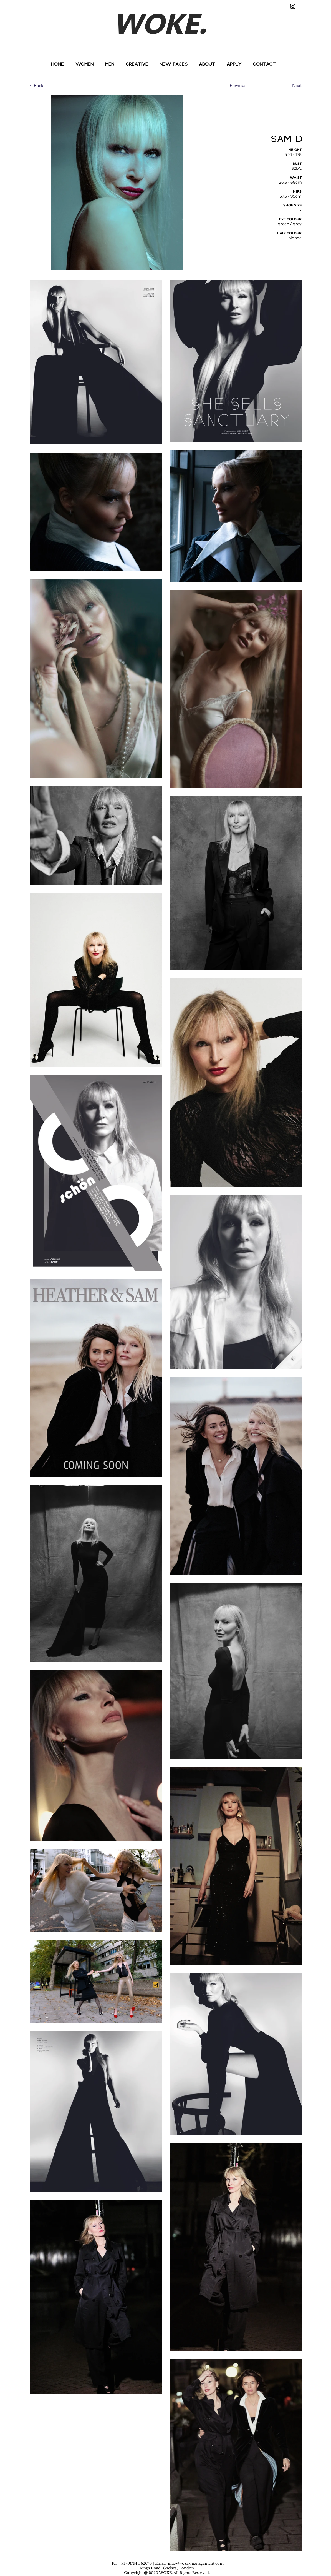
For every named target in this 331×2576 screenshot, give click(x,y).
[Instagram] (292, 6)
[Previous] (248, 85)
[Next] (288, 85)
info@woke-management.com (196, 2563)
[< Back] (48, 85)
